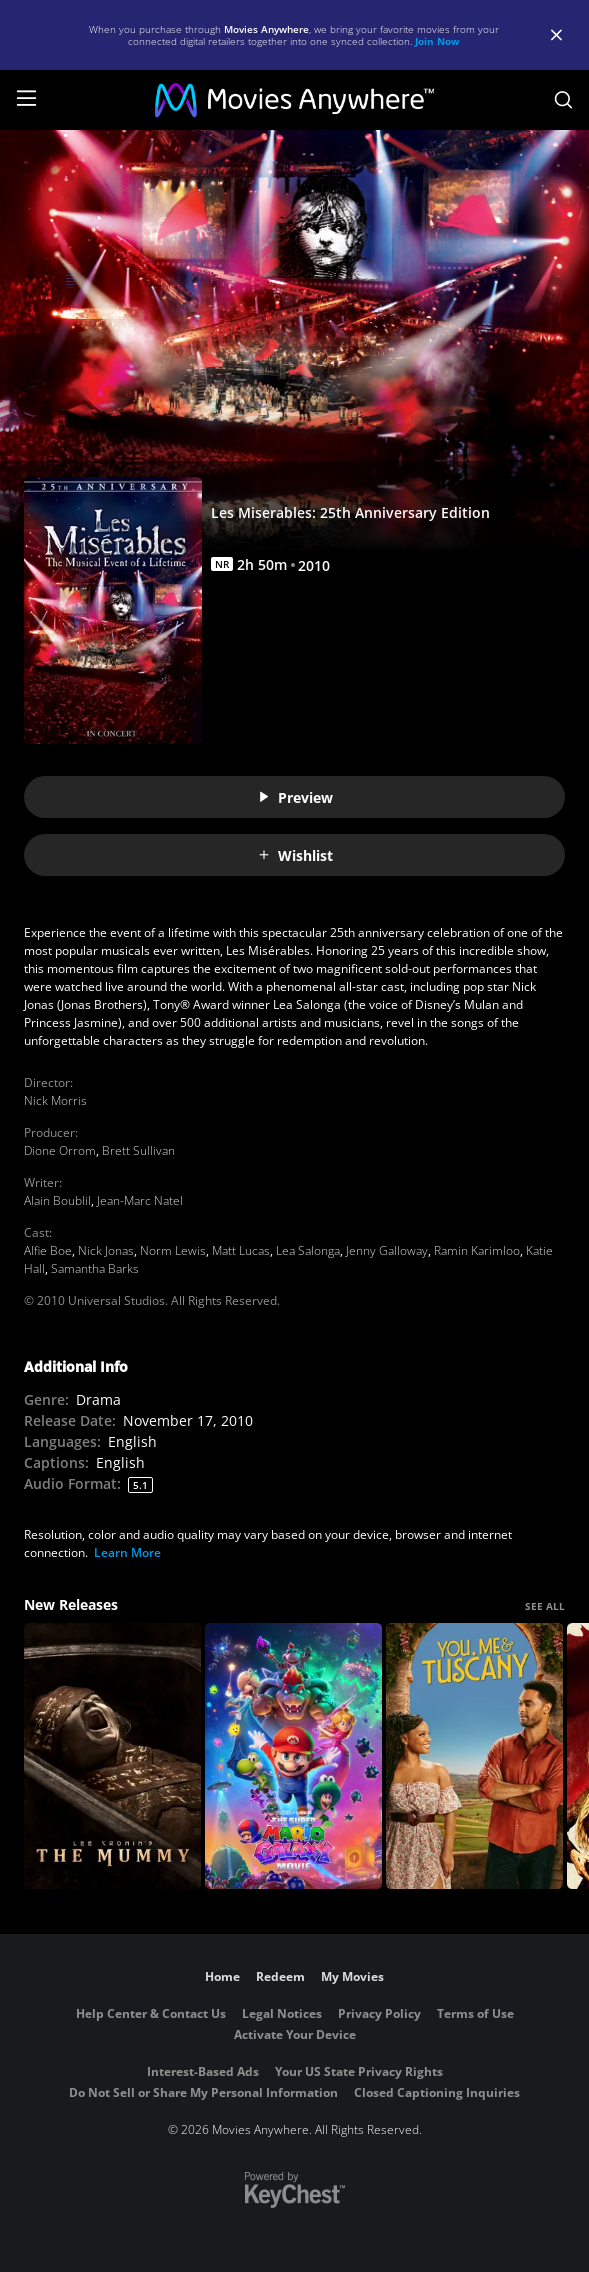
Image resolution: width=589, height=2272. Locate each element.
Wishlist (295, 855)
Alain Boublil (57, 1200)
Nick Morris (55, 1100)
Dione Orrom (60, 1150)
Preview (295, 797)
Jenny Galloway (387, 1250)
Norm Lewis (173, 1250)
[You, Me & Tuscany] (474, 1756)
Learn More (127, 1552)
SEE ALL (545, 1606)
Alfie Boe (48, 1250)
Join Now (437, 41)
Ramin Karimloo (477, 1250)
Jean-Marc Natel (140, 1200)
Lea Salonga (308, 1250)
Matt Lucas (241, 1250)
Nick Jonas (106, 1250)
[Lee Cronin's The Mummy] (112, 1756)
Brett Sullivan (138, 1150)
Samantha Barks (95, 1268)
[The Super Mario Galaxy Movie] (293, 1756)
